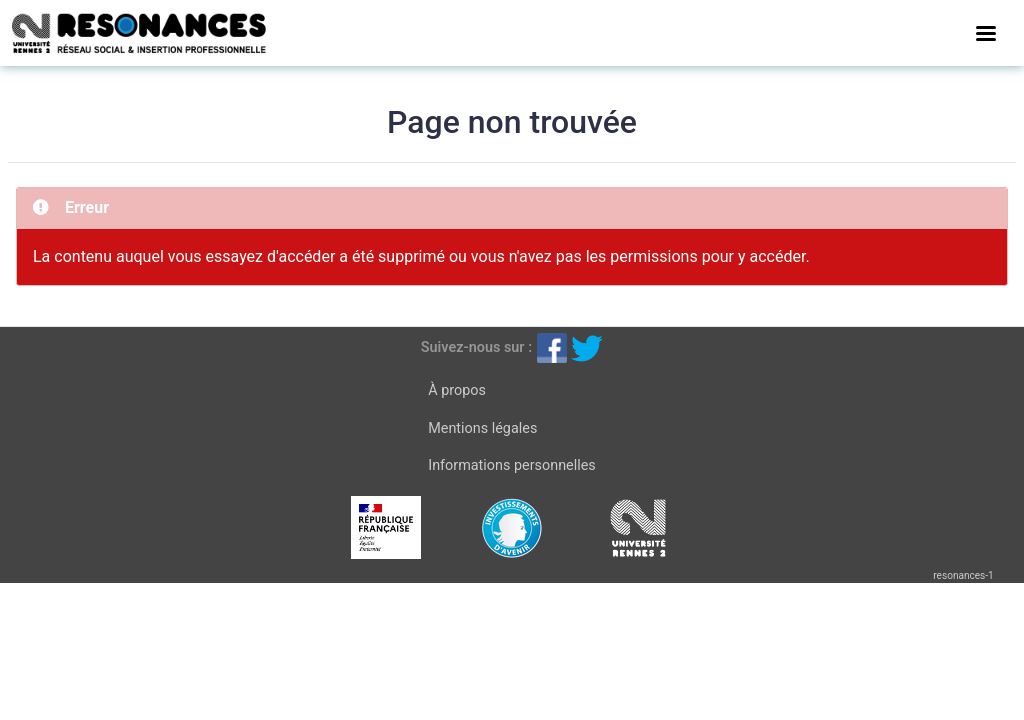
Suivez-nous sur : (476, 347)
